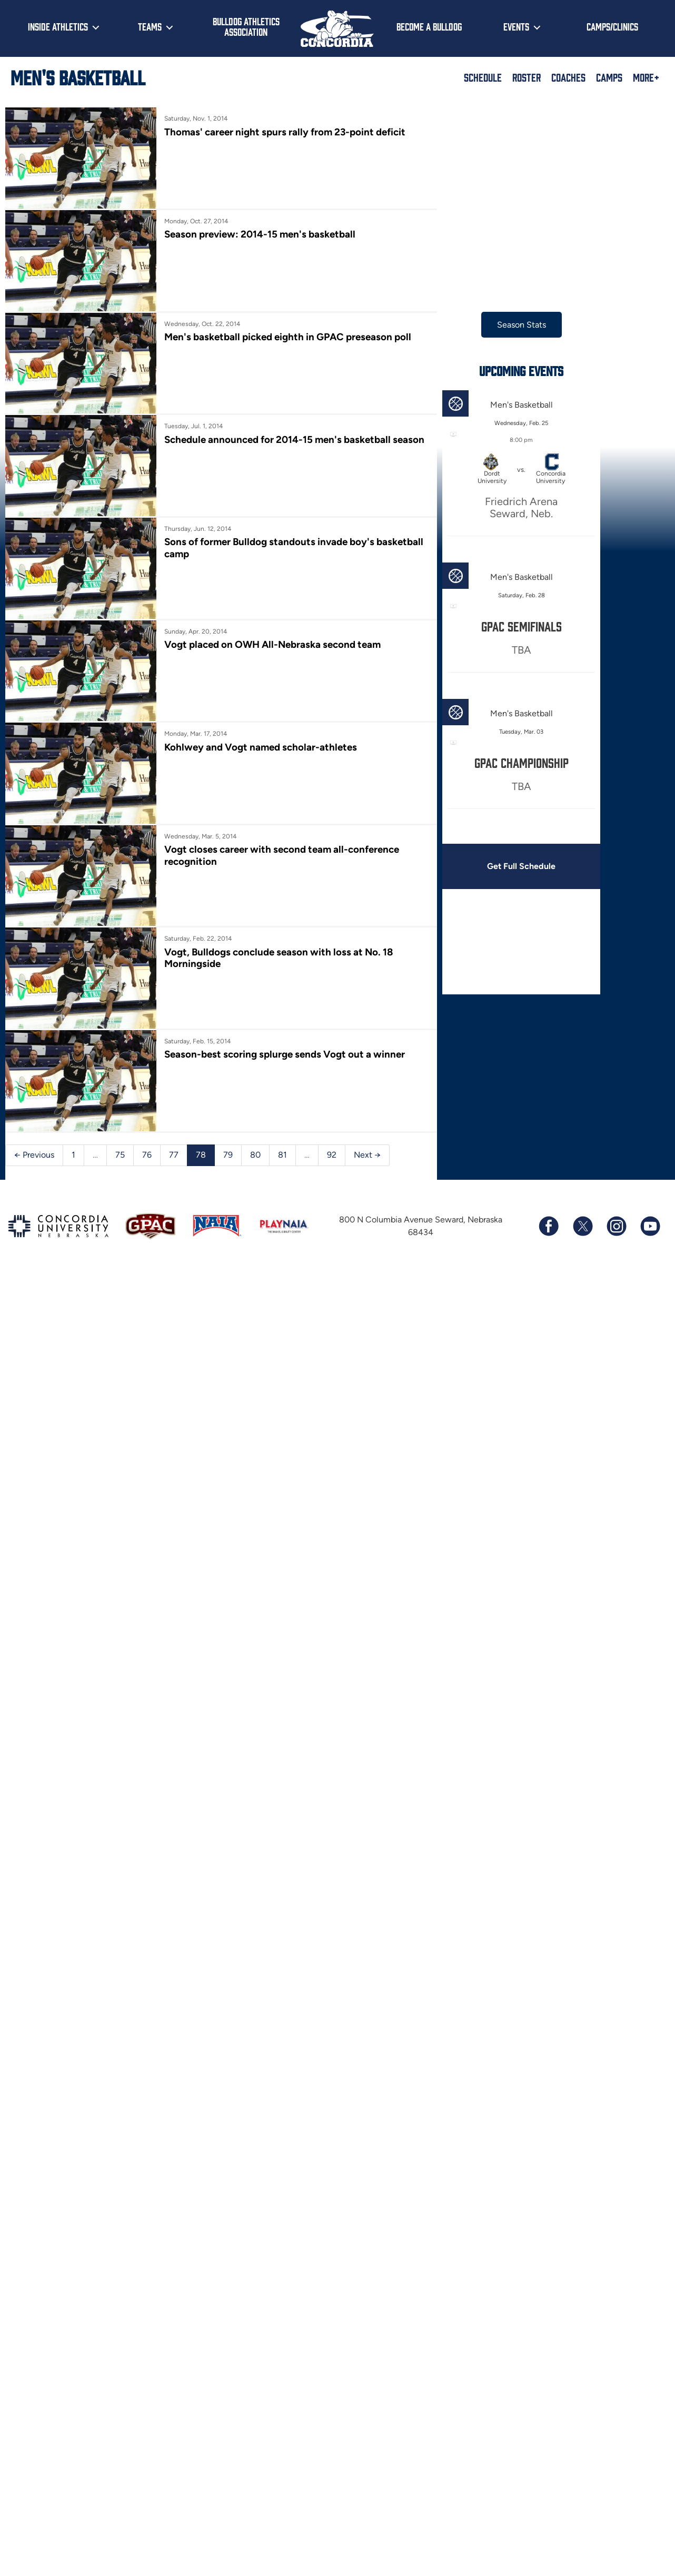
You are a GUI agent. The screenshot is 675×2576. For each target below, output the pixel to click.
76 (147, 1155)
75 (120, 1155)
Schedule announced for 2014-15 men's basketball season (294, 439)
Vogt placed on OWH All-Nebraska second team (272, 644)
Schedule (483, 77)
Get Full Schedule (521, 866)
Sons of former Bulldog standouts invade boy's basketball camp (293, 547)
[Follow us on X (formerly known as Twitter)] (582, 1226)
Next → (367, 1155)
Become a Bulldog (429, 26)
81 (282, 1155)
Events (516, 26)
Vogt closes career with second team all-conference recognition (281, 855)
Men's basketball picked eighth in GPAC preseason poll (287, 337)
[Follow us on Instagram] (616, 1226)
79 (228, 1155)
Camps (609, 77)
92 (331, 1155)
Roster (526, 77)
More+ (646, 77)
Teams (150, 26)
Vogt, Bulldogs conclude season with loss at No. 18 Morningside (278, 958)
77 (173, 1155)
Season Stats (521, 325)
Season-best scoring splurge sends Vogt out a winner (284, 1054)
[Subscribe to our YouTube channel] (650, 1226)
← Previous (34, 1155)
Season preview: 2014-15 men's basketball (259, 234)
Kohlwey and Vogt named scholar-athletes (260, 747)
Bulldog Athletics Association (246, 26)
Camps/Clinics (612, 26)
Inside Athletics (58, 26)
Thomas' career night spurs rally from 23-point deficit (284, 132)
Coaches (568, 77)
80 (255, 1155)
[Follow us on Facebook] (548, 1226)
